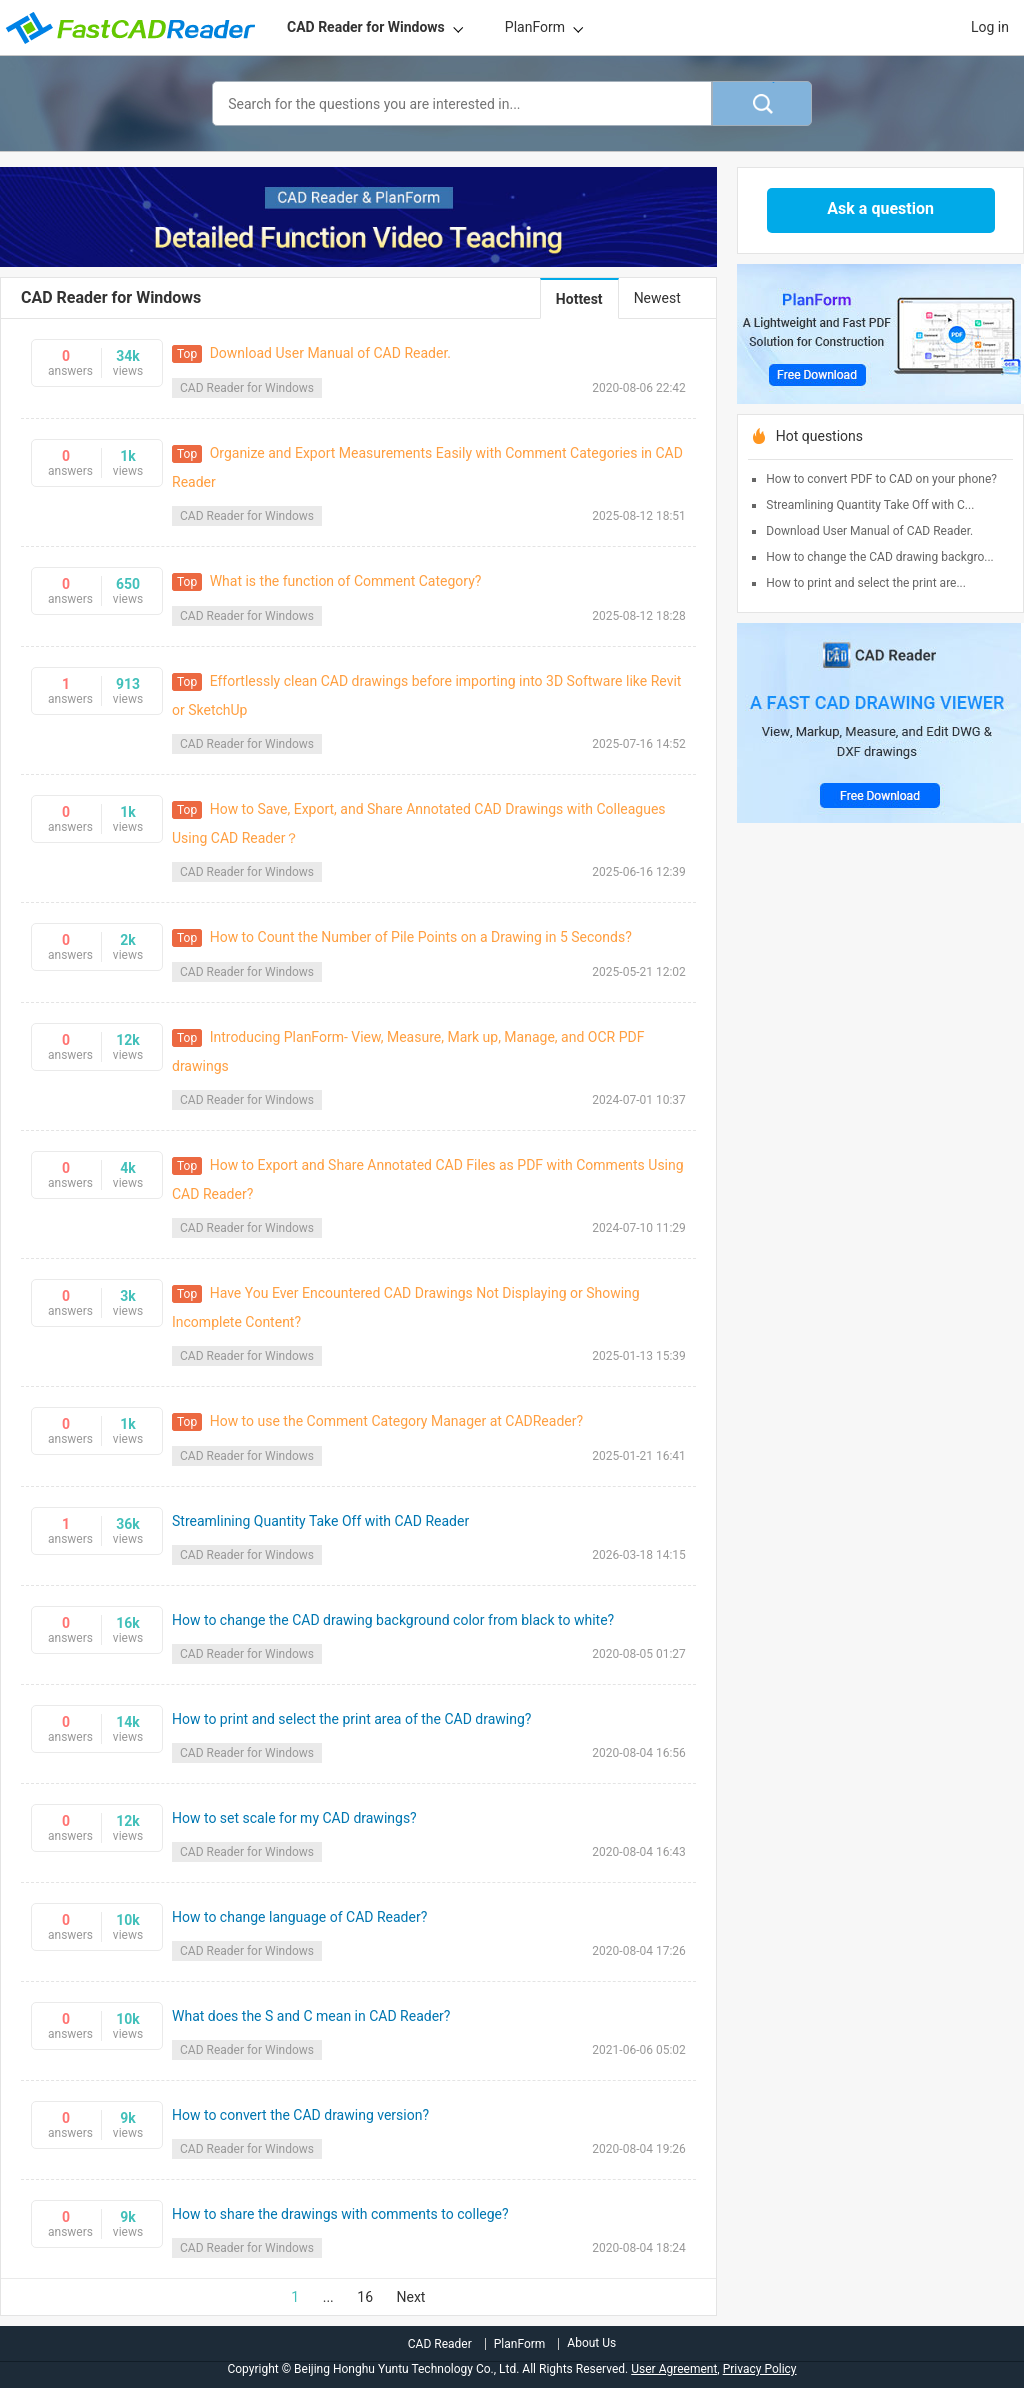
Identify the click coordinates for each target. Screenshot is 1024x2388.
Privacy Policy (760, 2369)
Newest (657, 298)
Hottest (579, 299)
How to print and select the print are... (866, 583)
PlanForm (535, 27)
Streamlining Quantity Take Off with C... (870, 505)
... (328, 2297)
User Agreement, (675, 2369)
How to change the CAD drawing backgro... (879, 557)
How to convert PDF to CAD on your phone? (881, 479)
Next (411, 2297)
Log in (990, 27)
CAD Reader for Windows (366, 27)
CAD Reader (440, 2344)
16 (365, 2297)
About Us (591, 2343)
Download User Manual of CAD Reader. (869, 531)
